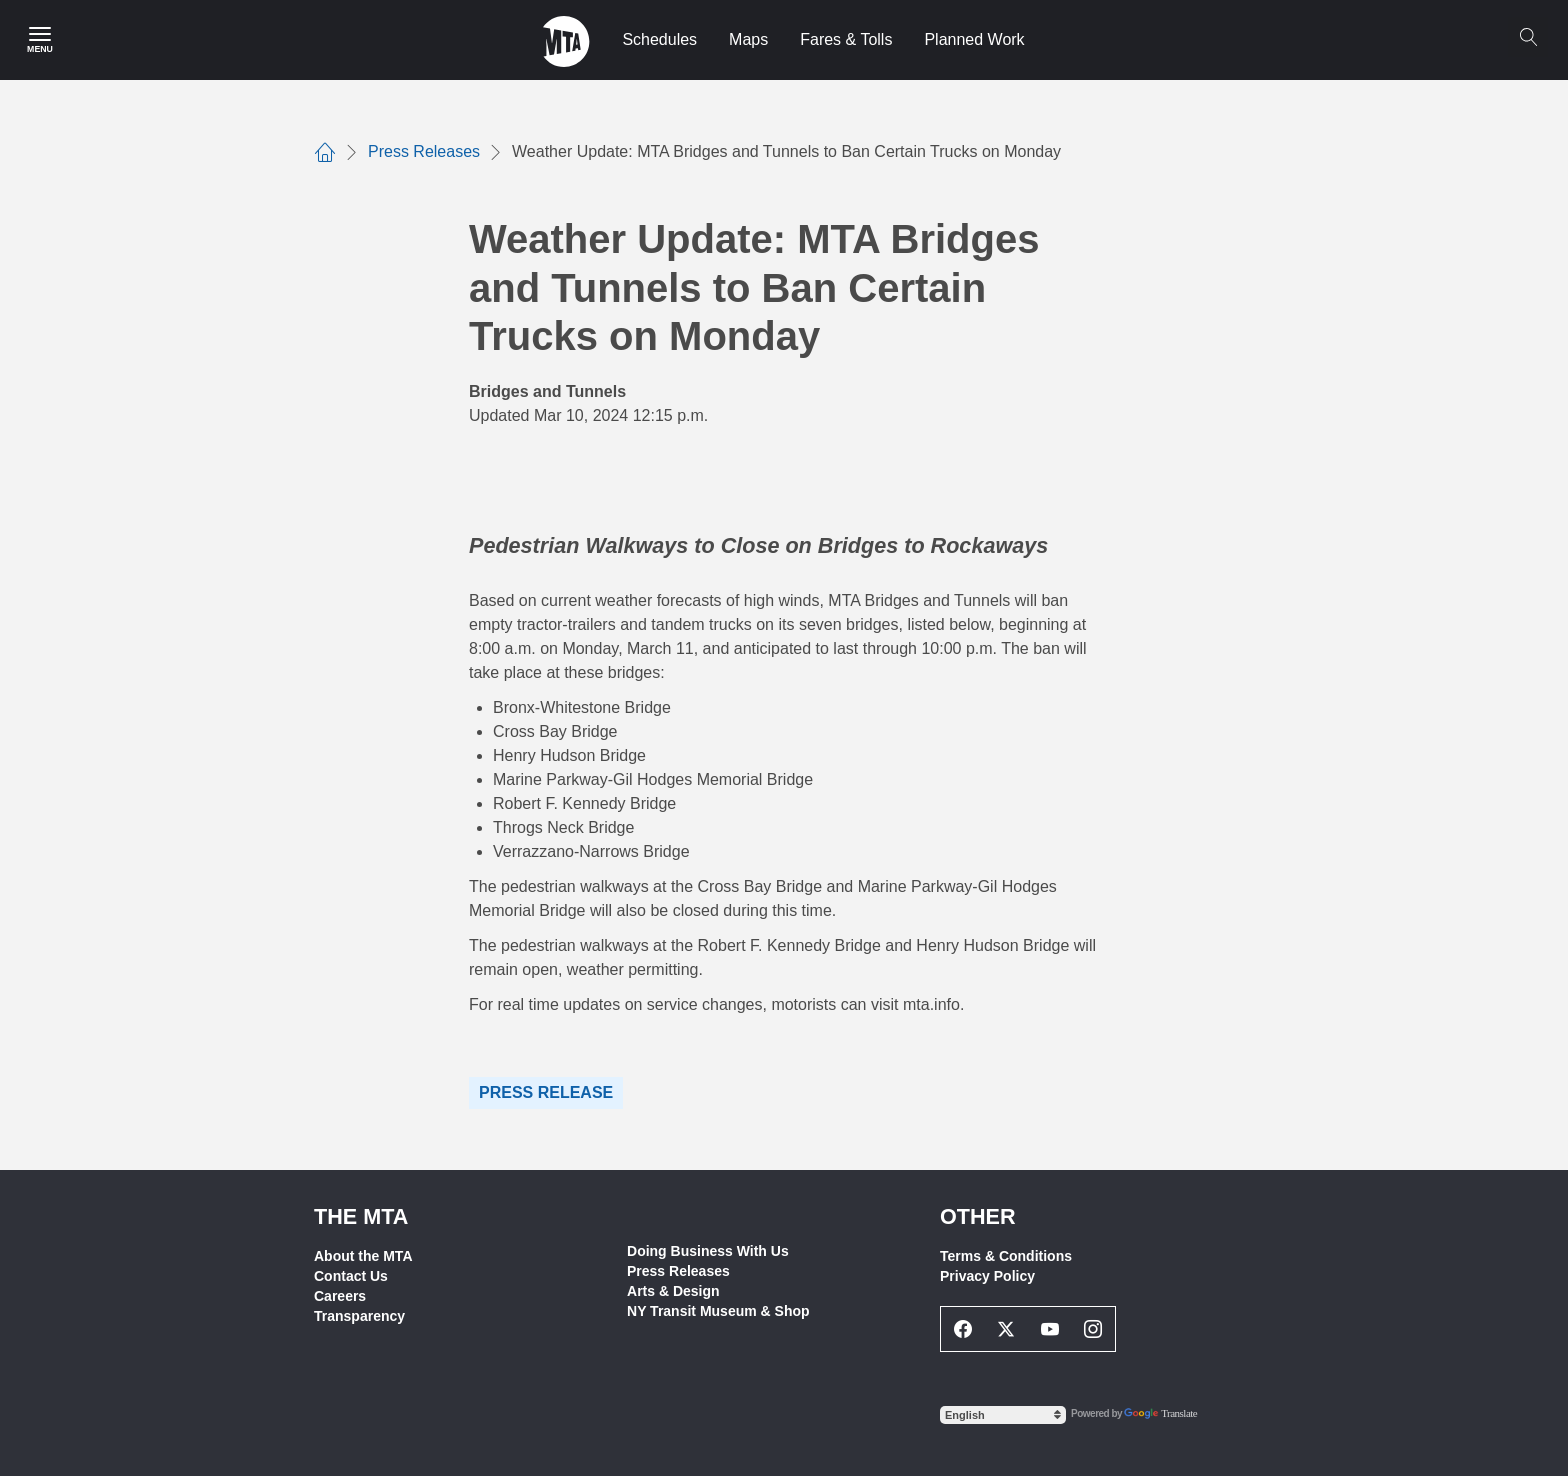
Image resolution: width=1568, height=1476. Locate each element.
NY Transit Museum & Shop (718, 1311)
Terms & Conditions (1006, 1256)
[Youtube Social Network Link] (1050, 1329)
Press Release (546, 1092)
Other (978, 1216)
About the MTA (363, 1256)
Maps (748, 39)
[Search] (1528, 37)
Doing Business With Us (708, 1251)
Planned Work (974, 39)
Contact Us (351, 1276)
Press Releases (678, 1271)
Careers (340, 1296)
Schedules (659, 39)
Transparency (359, 1316)
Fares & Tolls (846, 39)
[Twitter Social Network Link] (1007, 1329)
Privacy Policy (987, 1276)
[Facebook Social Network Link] (963, 1329)
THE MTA (361, 1216)
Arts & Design (673, 1291)
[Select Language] (1003, 1415)
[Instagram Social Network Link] (1094, 1329)
